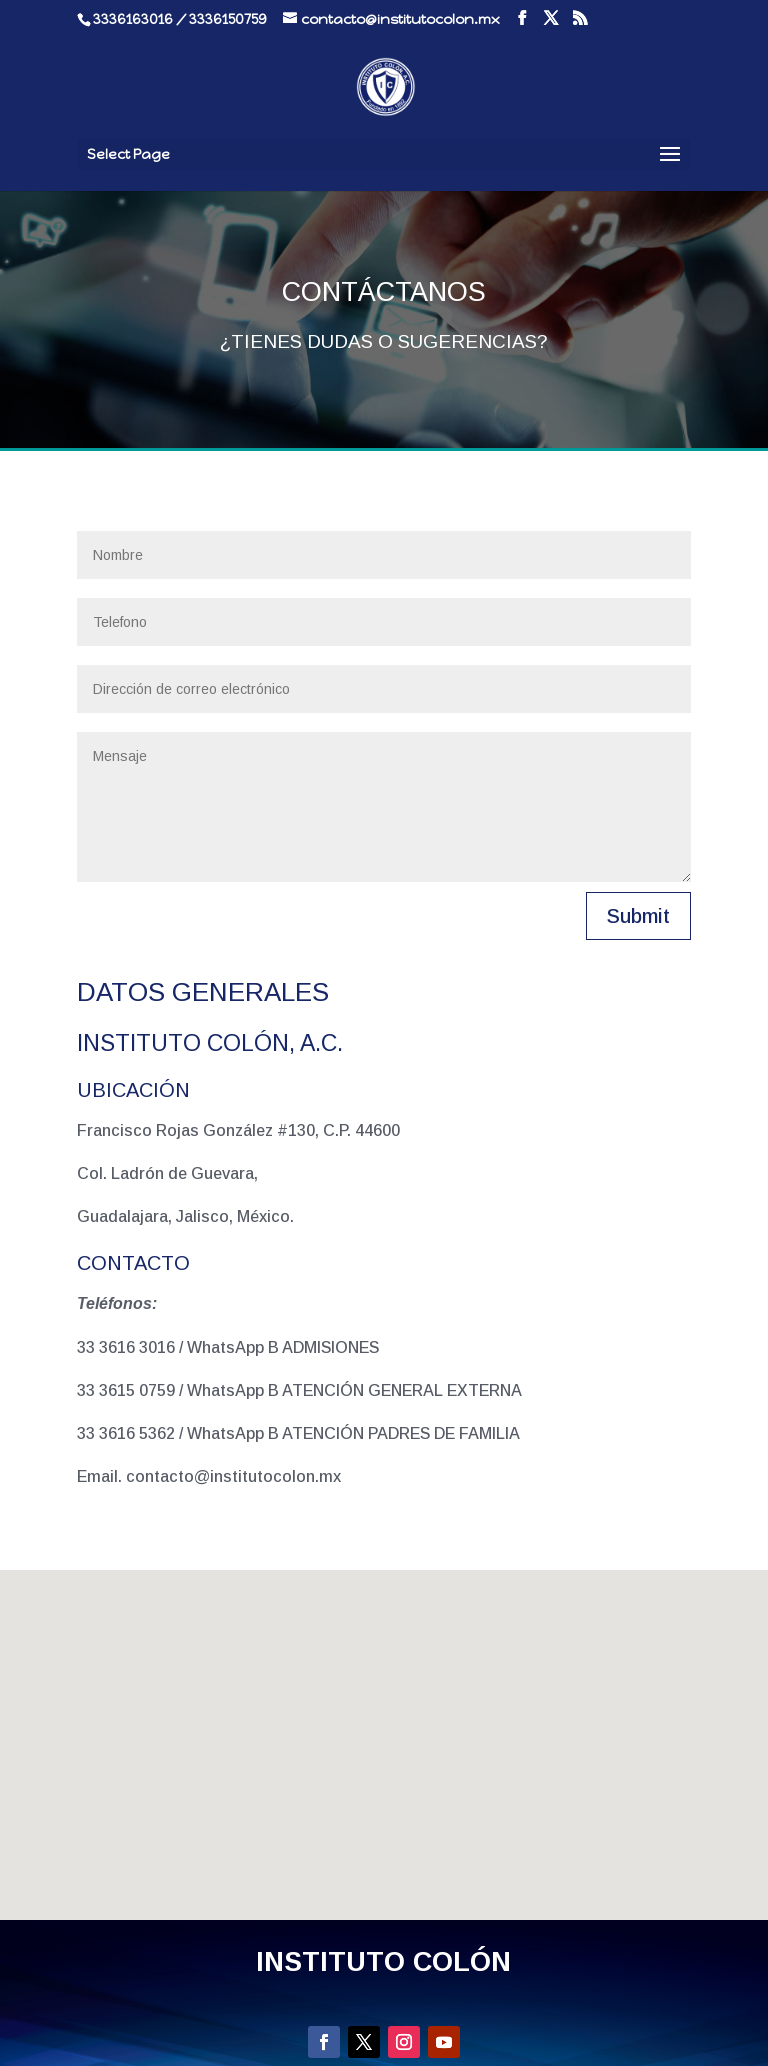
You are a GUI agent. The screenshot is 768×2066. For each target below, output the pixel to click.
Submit (638, 916)
